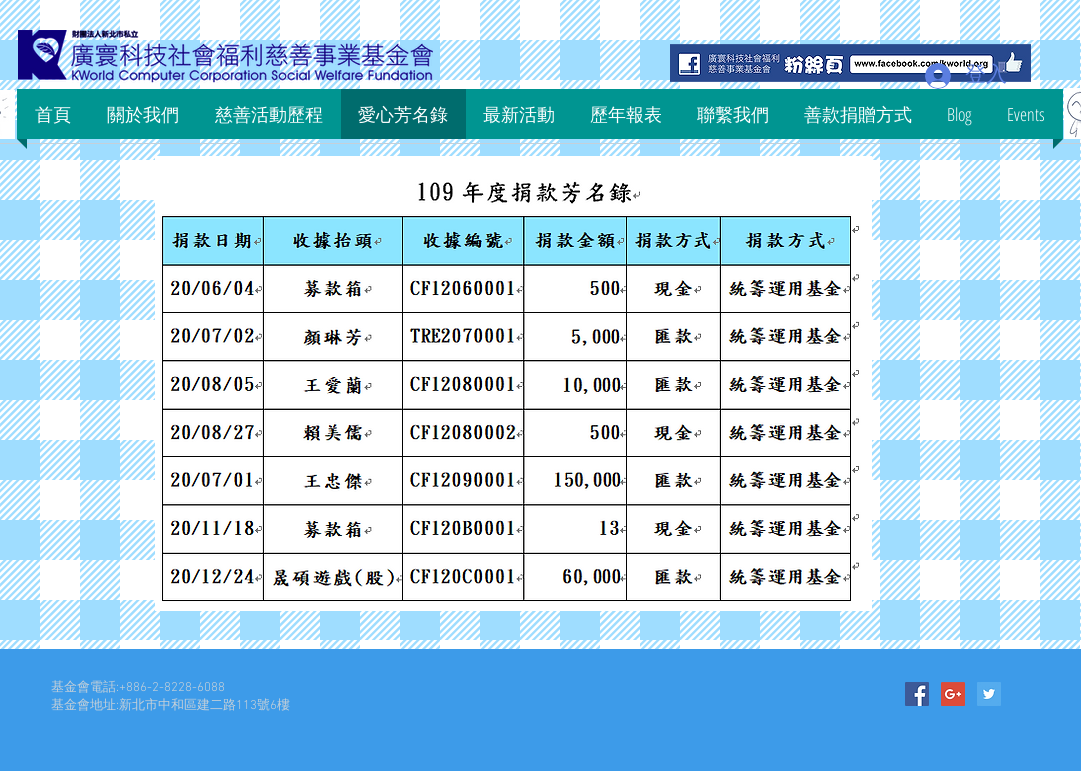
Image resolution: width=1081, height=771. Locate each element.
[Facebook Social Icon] (917, 694)
